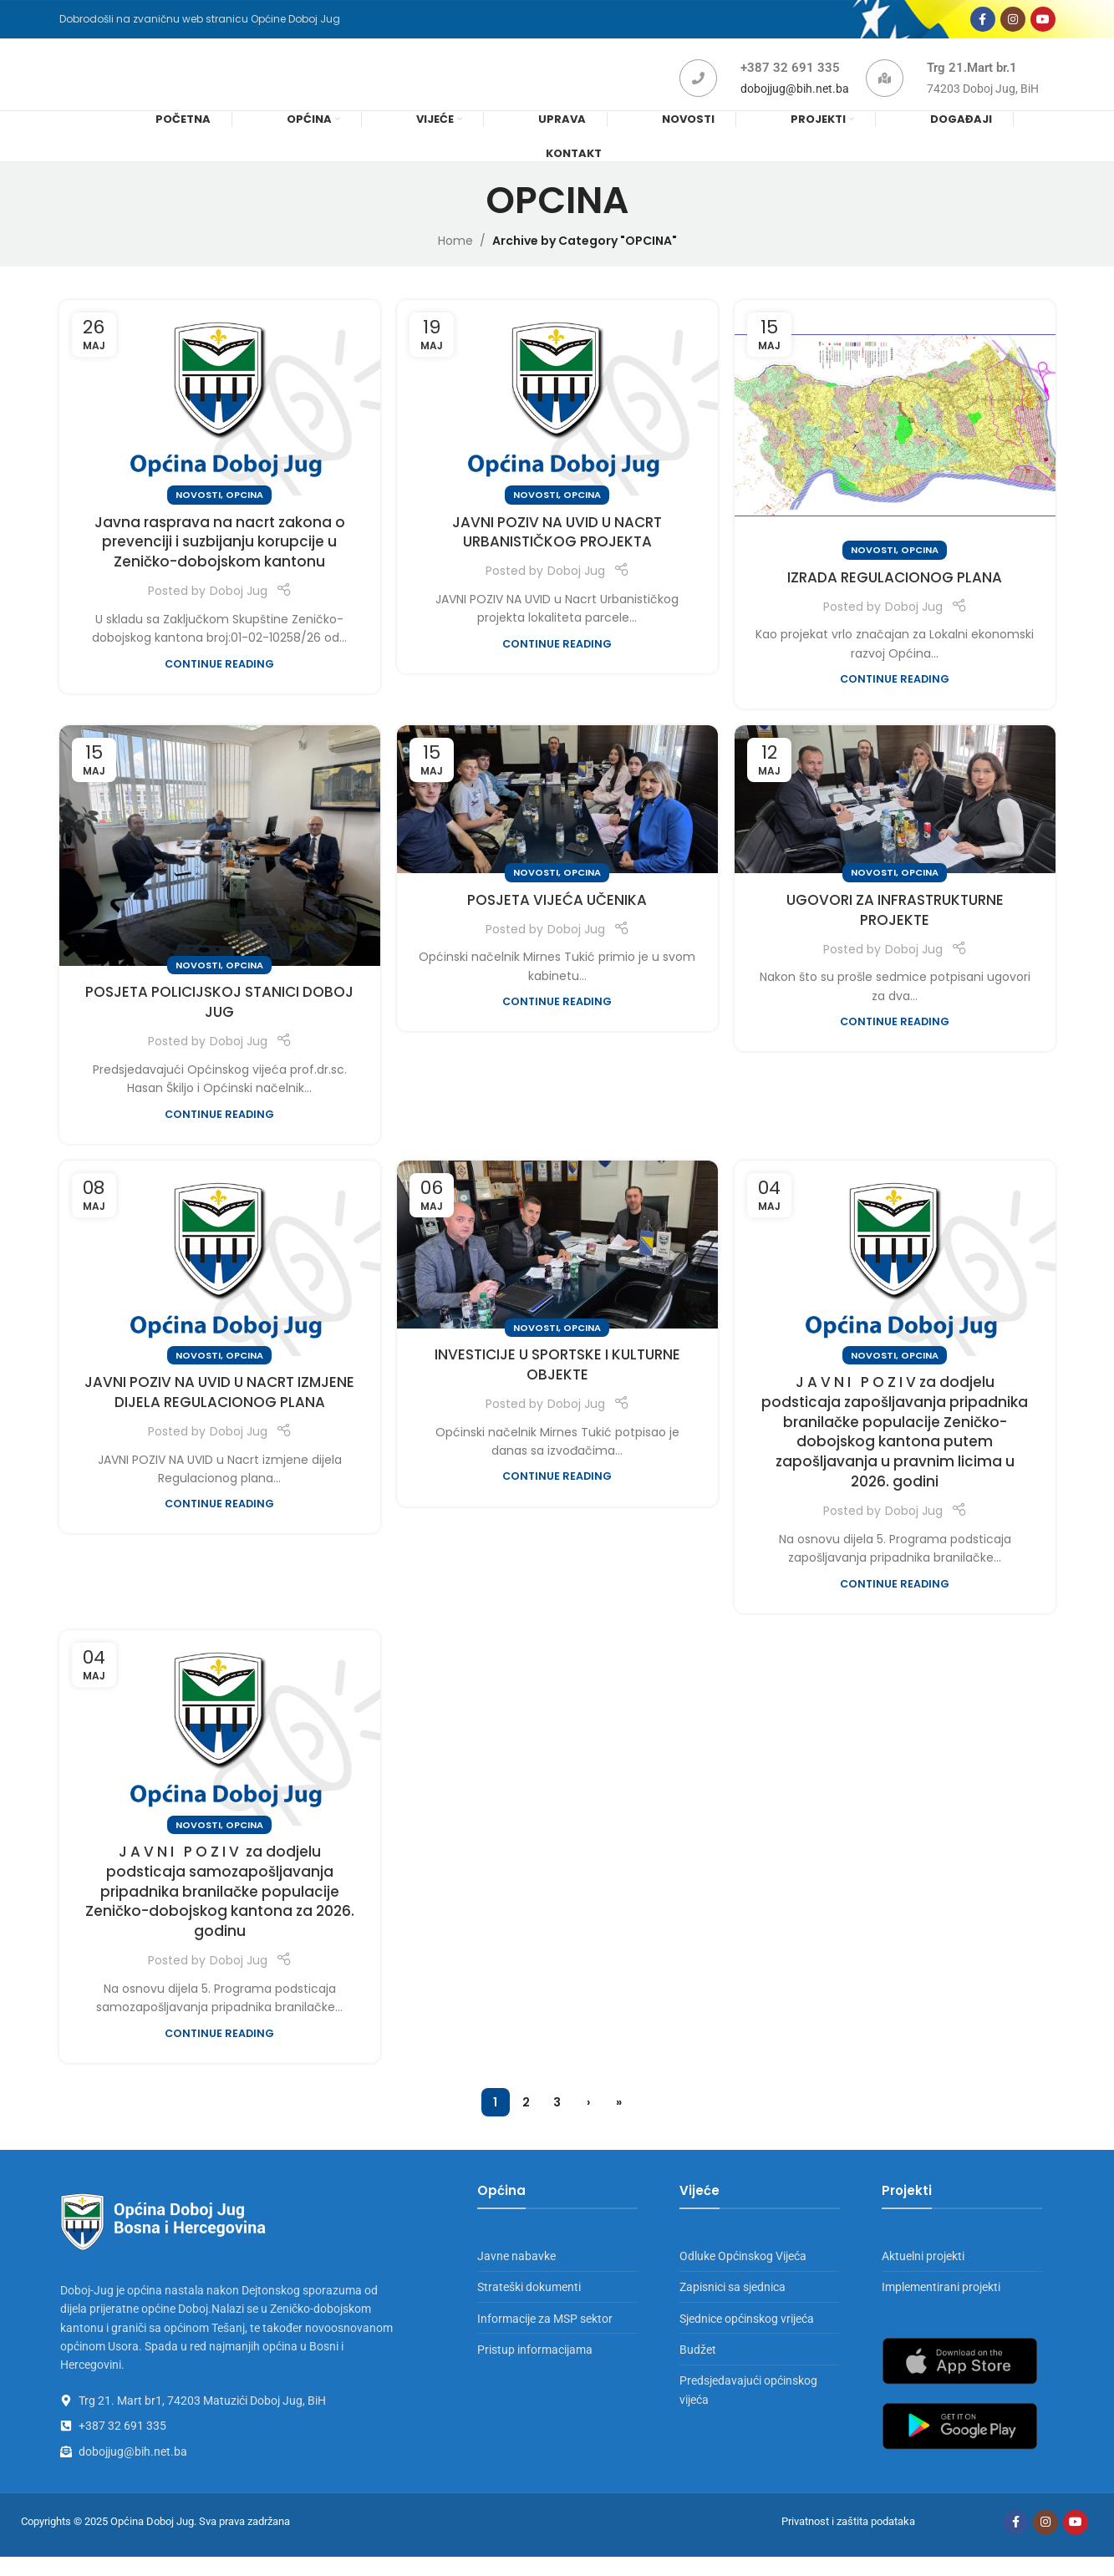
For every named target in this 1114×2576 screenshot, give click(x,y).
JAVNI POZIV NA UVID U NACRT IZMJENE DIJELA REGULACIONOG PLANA (219, 1411)
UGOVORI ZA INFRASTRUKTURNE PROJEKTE (895, 929)
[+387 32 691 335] (698, 91)
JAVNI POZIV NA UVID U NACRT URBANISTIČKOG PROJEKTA (557, 551)
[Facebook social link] (982, 23)
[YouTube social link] (1043, 23)
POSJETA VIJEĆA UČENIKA (557, 919)
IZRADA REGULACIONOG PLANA (894, 597)
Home (455, 260)
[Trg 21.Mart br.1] (884, 91)
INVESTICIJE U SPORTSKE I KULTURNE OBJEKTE (557, 1384)
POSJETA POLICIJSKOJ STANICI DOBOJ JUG (219, 1021)
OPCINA (244, 514)
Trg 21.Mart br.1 (972, 81)
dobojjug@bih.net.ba (794, 102)
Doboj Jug (238, 610)
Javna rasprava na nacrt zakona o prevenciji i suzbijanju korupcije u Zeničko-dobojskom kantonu (219, 561)
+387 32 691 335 (790, 81)
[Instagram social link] (1012, 23)
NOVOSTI (198, 514)
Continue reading (219, 683)
